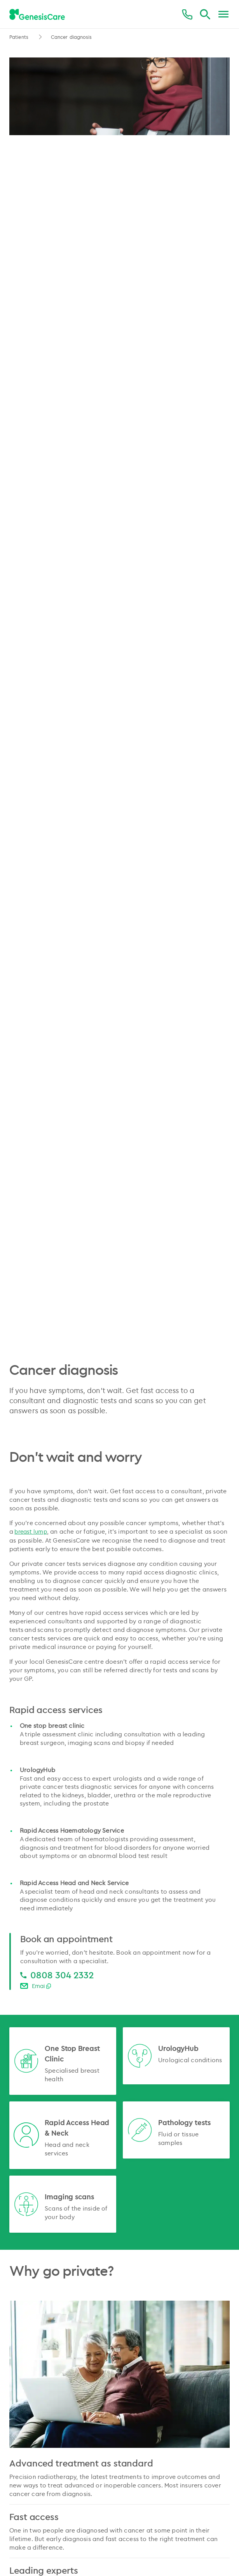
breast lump (30, 1531)
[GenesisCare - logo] (37, 15)
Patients (19, 37)
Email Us (43, 1986)
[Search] (205, 14)
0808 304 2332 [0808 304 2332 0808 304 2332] (62, 1975)
